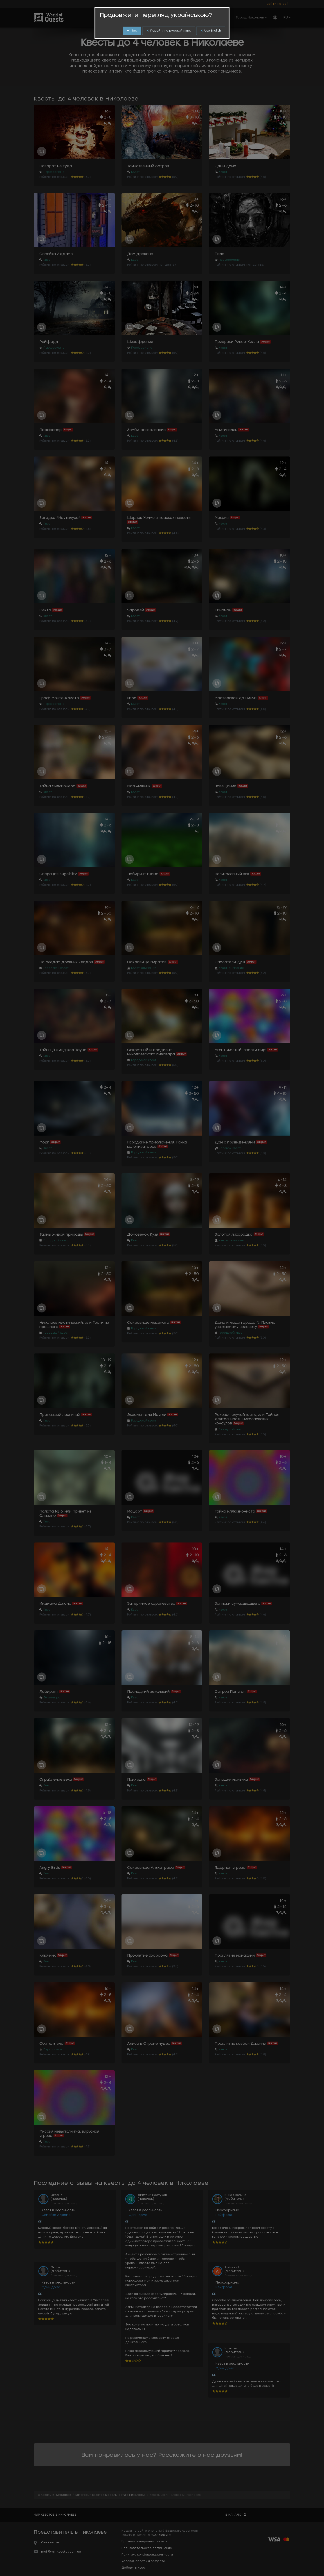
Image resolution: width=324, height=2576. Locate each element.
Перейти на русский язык (168, 30)
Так (132, 30)
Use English (210, 30)
